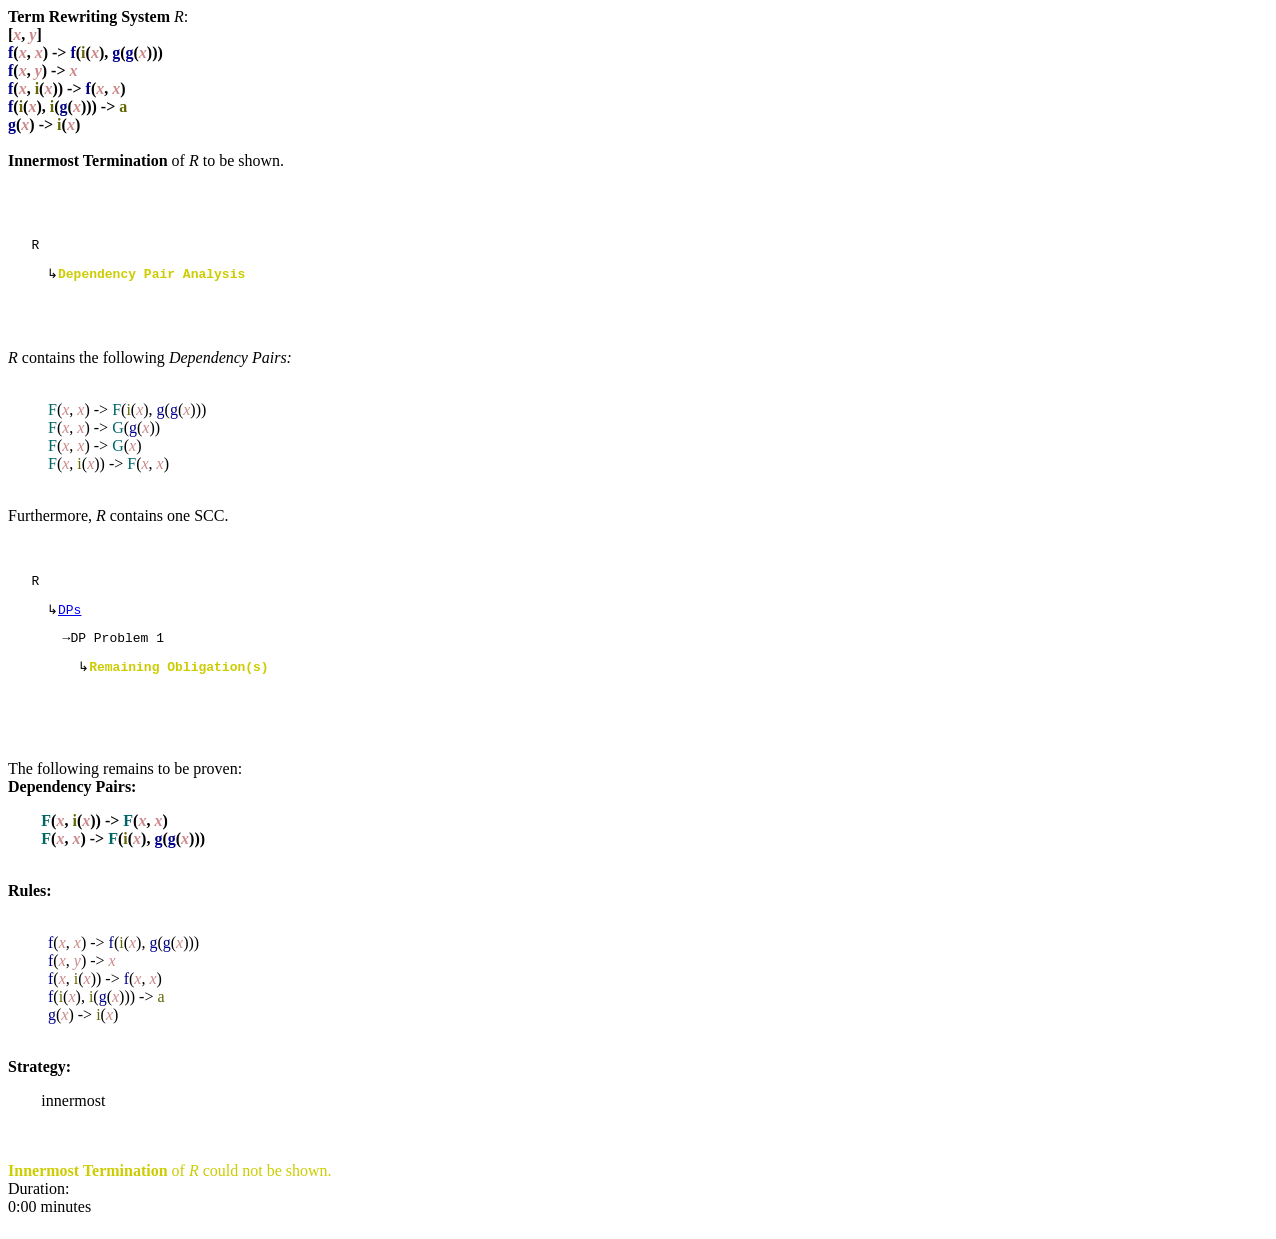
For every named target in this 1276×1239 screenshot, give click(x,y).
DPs (69, 619)
